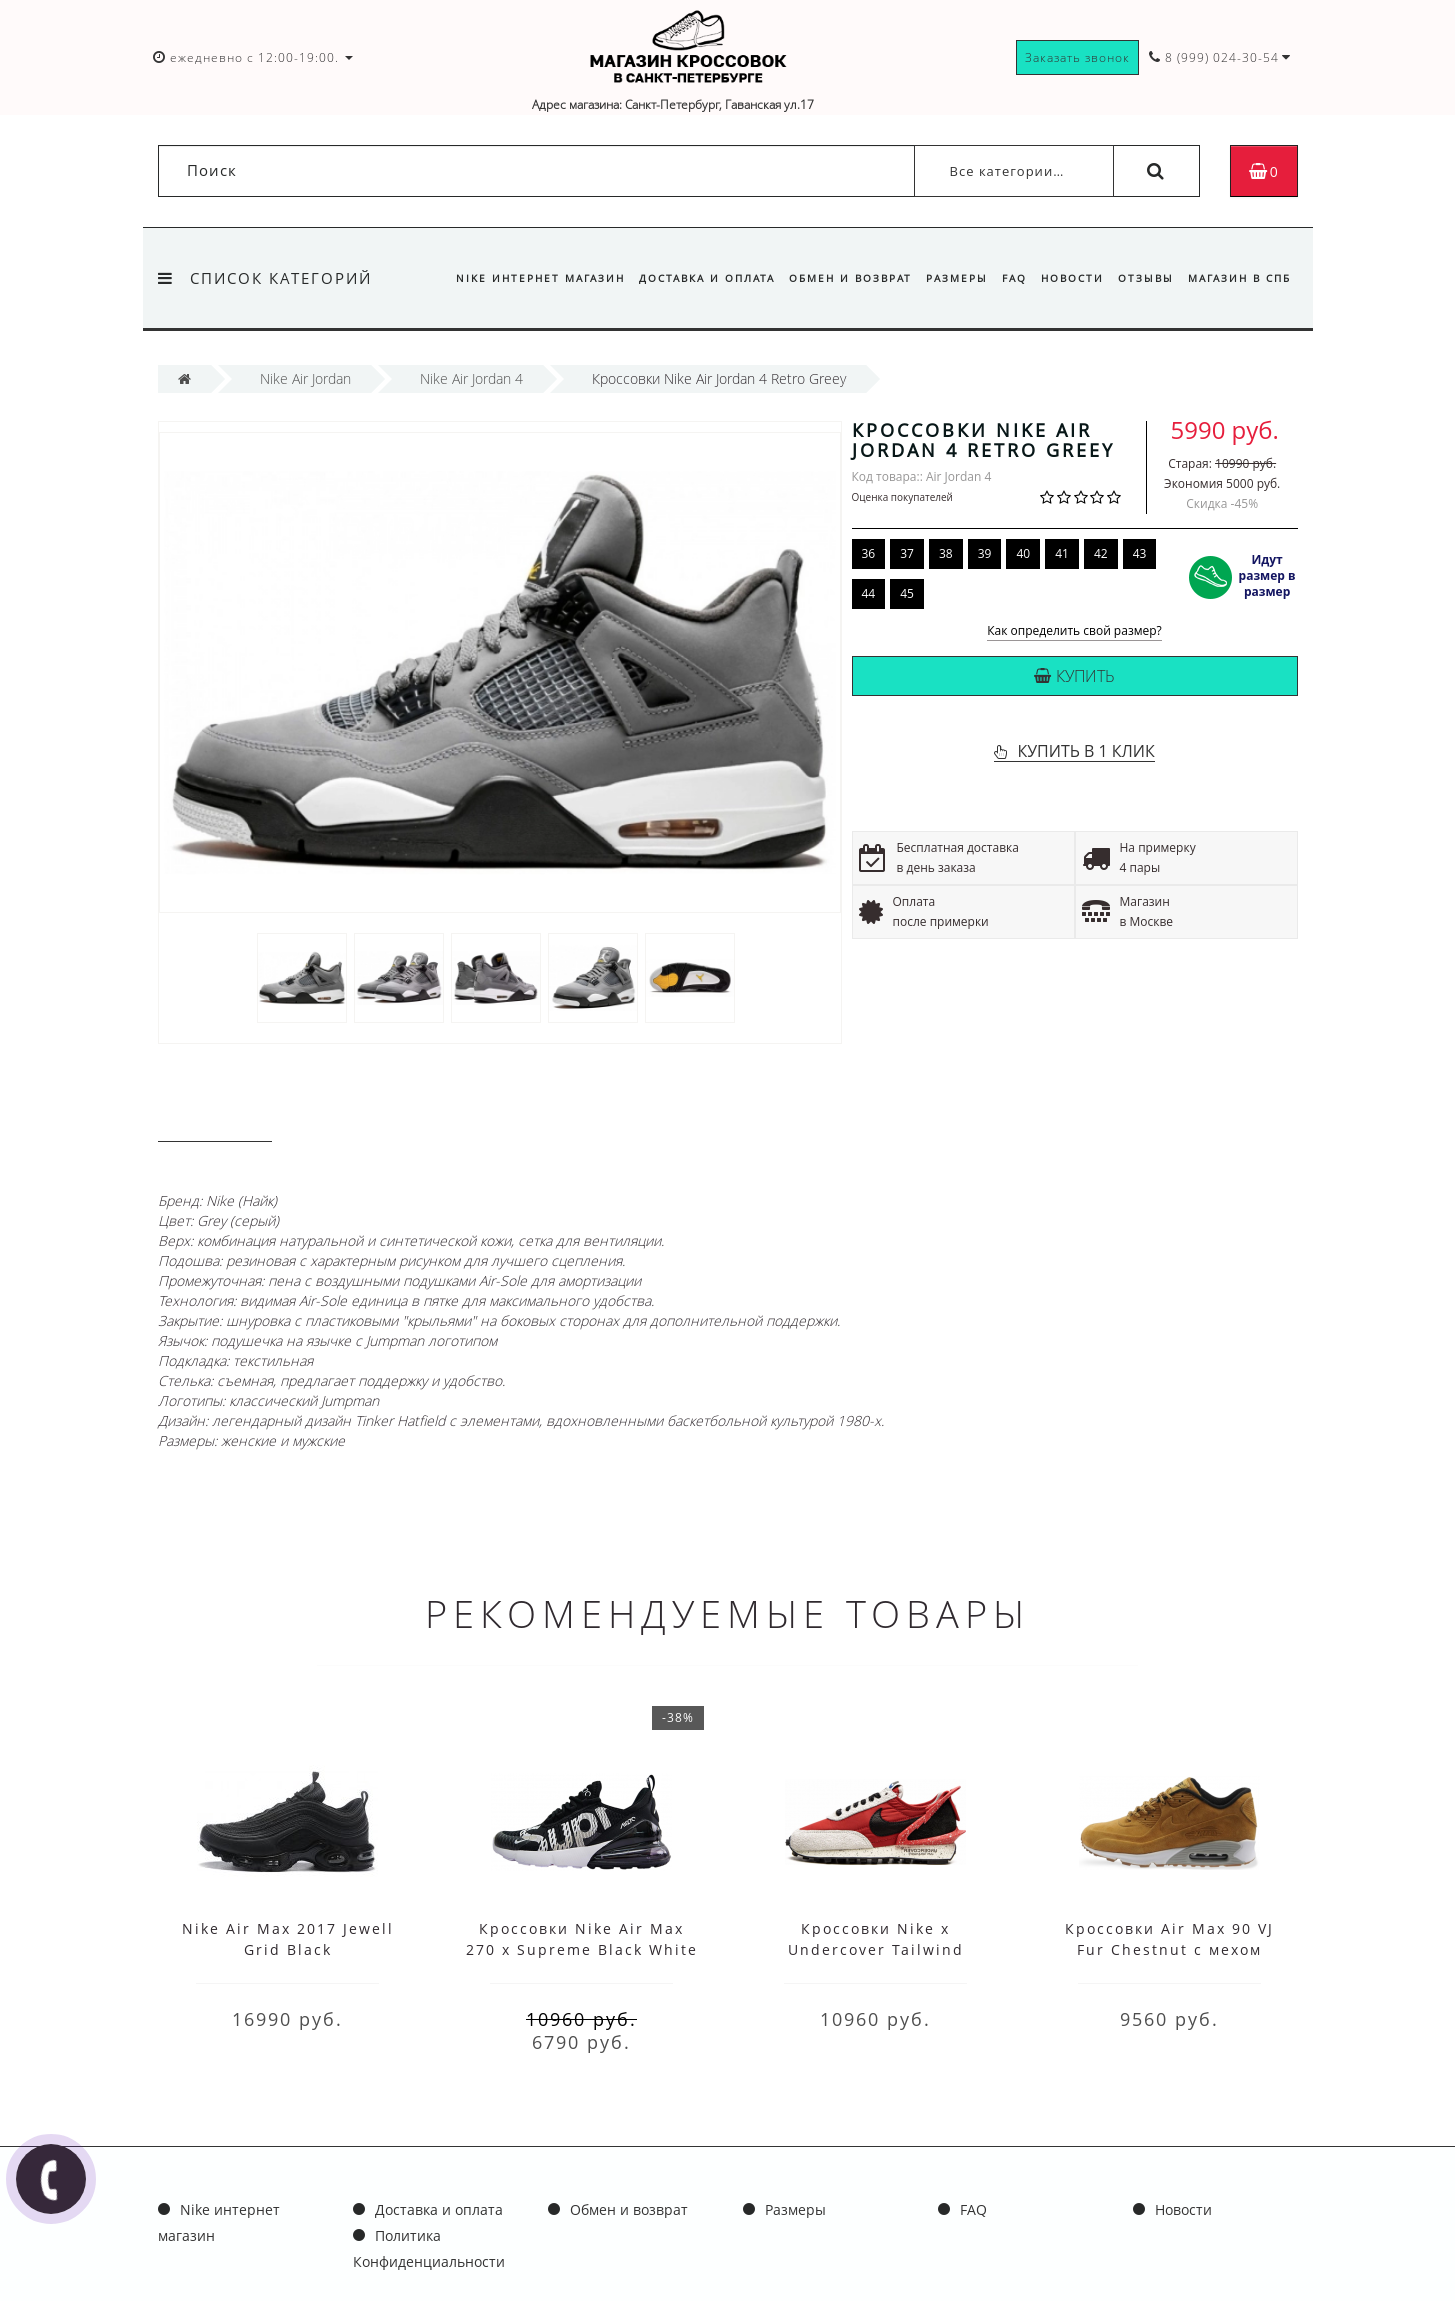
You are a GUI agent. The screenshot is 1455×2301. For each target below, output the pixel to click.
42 (1101, 553)
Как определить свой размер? (1074, 631)
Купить (1074, 676)
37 (907, 553)
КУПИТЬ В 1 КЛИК (1085, 751)
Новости (1065, 278)
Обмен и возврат (834, 278)
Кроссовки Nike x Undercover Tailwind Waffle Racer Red (876, 1949)
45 (907, 593)
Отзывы (1142, 278)
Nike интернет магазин (518, 278)
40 (1023, 553)
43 (1140, 553)
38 (946, 553)
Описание (215, 1122)
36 (869, 553)
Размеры (944, 278)
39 (985, 553)
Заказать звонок (1077, 57)
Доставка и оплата (688, 278)
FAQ (1004, 278)
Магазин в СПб (1239, 278)
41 (1062, 553)
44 (869, 593)
